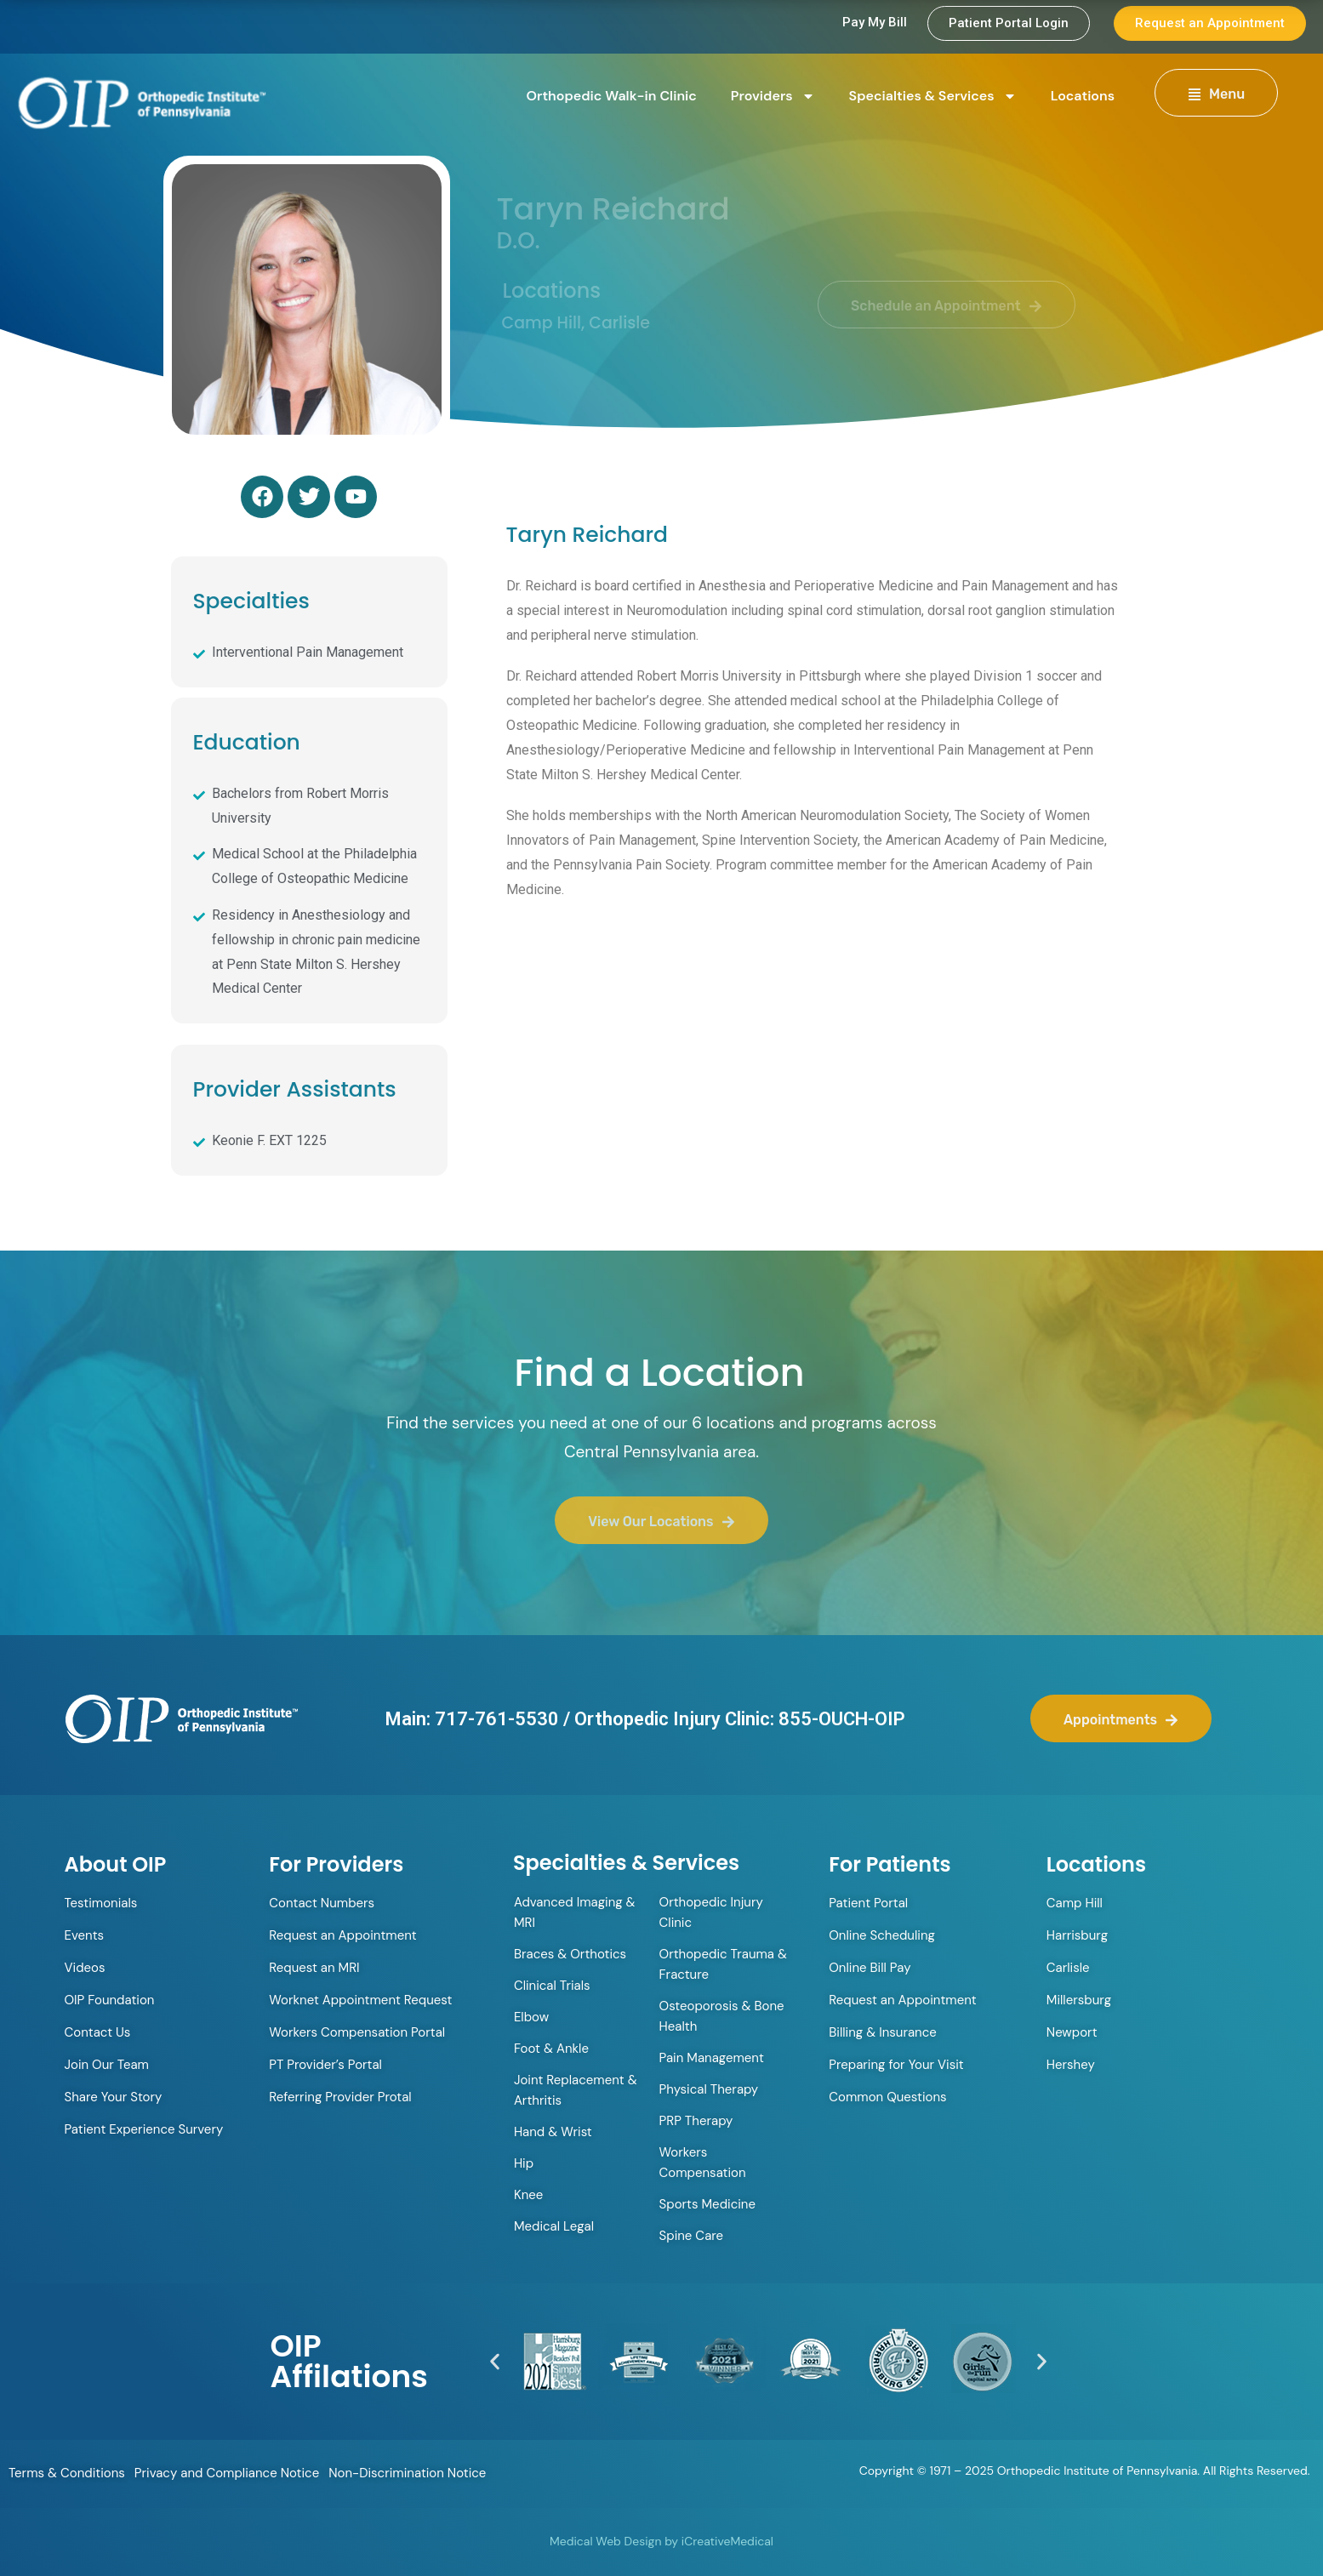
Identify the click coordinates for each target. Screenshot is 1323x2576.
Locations (1083, 96)
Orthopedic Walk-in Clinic (612, 96)
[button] (494, 2361)
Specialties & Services (933, 96)
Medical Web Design (605, 2541)
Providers (773, 96)
